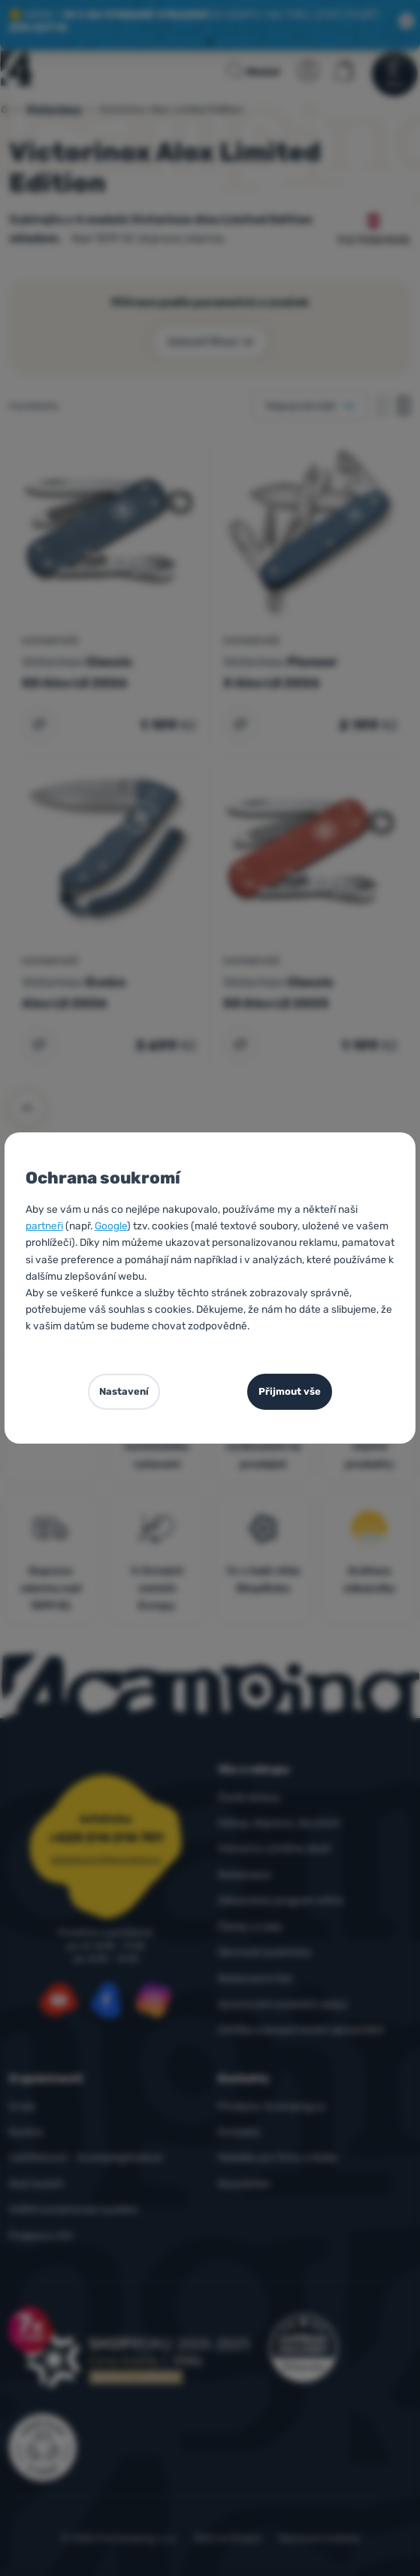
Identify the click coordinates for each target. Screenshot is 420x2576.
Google (111, 1226)
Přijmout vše (289, 1391)
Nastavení (124, 1391)
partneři (44, 1226)
